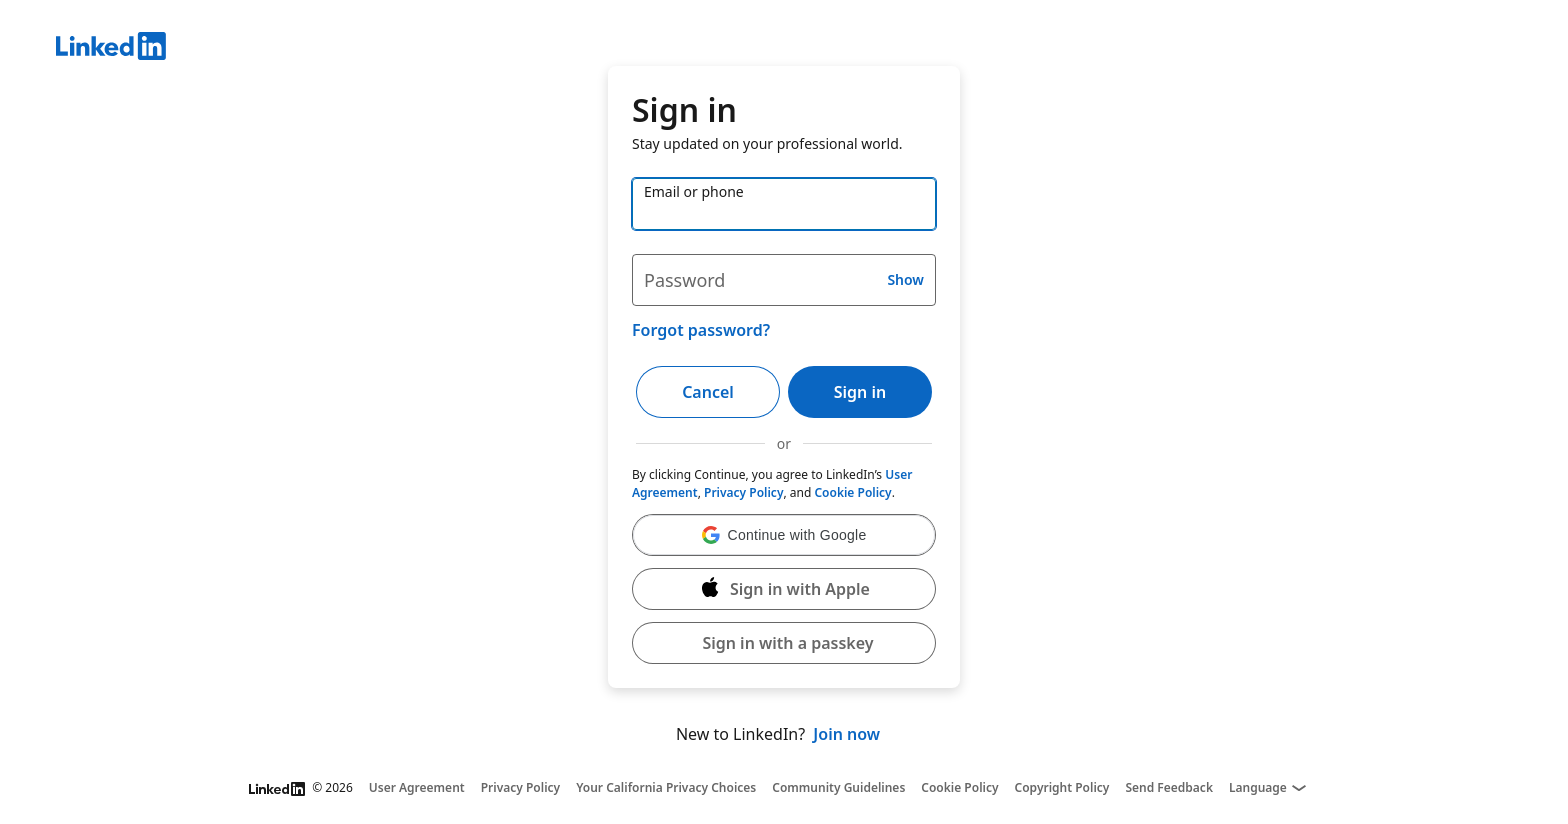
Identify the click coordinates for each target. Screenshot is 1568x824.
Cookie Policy (852, 492)
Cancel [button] (708, 392)
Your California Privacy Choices (666, 788)
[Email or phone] (784, 204)
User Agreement (417, 788)
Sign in (860, 392)
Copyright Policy (1062, 788)
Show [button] (905, 279)
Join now (846, 734)
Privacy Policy (743, 492)
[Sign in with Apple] (784, 589)
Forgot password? (701, 330)
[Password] (784, 280)
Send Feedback (1169, 788)
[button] (784, 535)
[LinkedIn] (812, 49)
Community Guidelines (838, 788)
